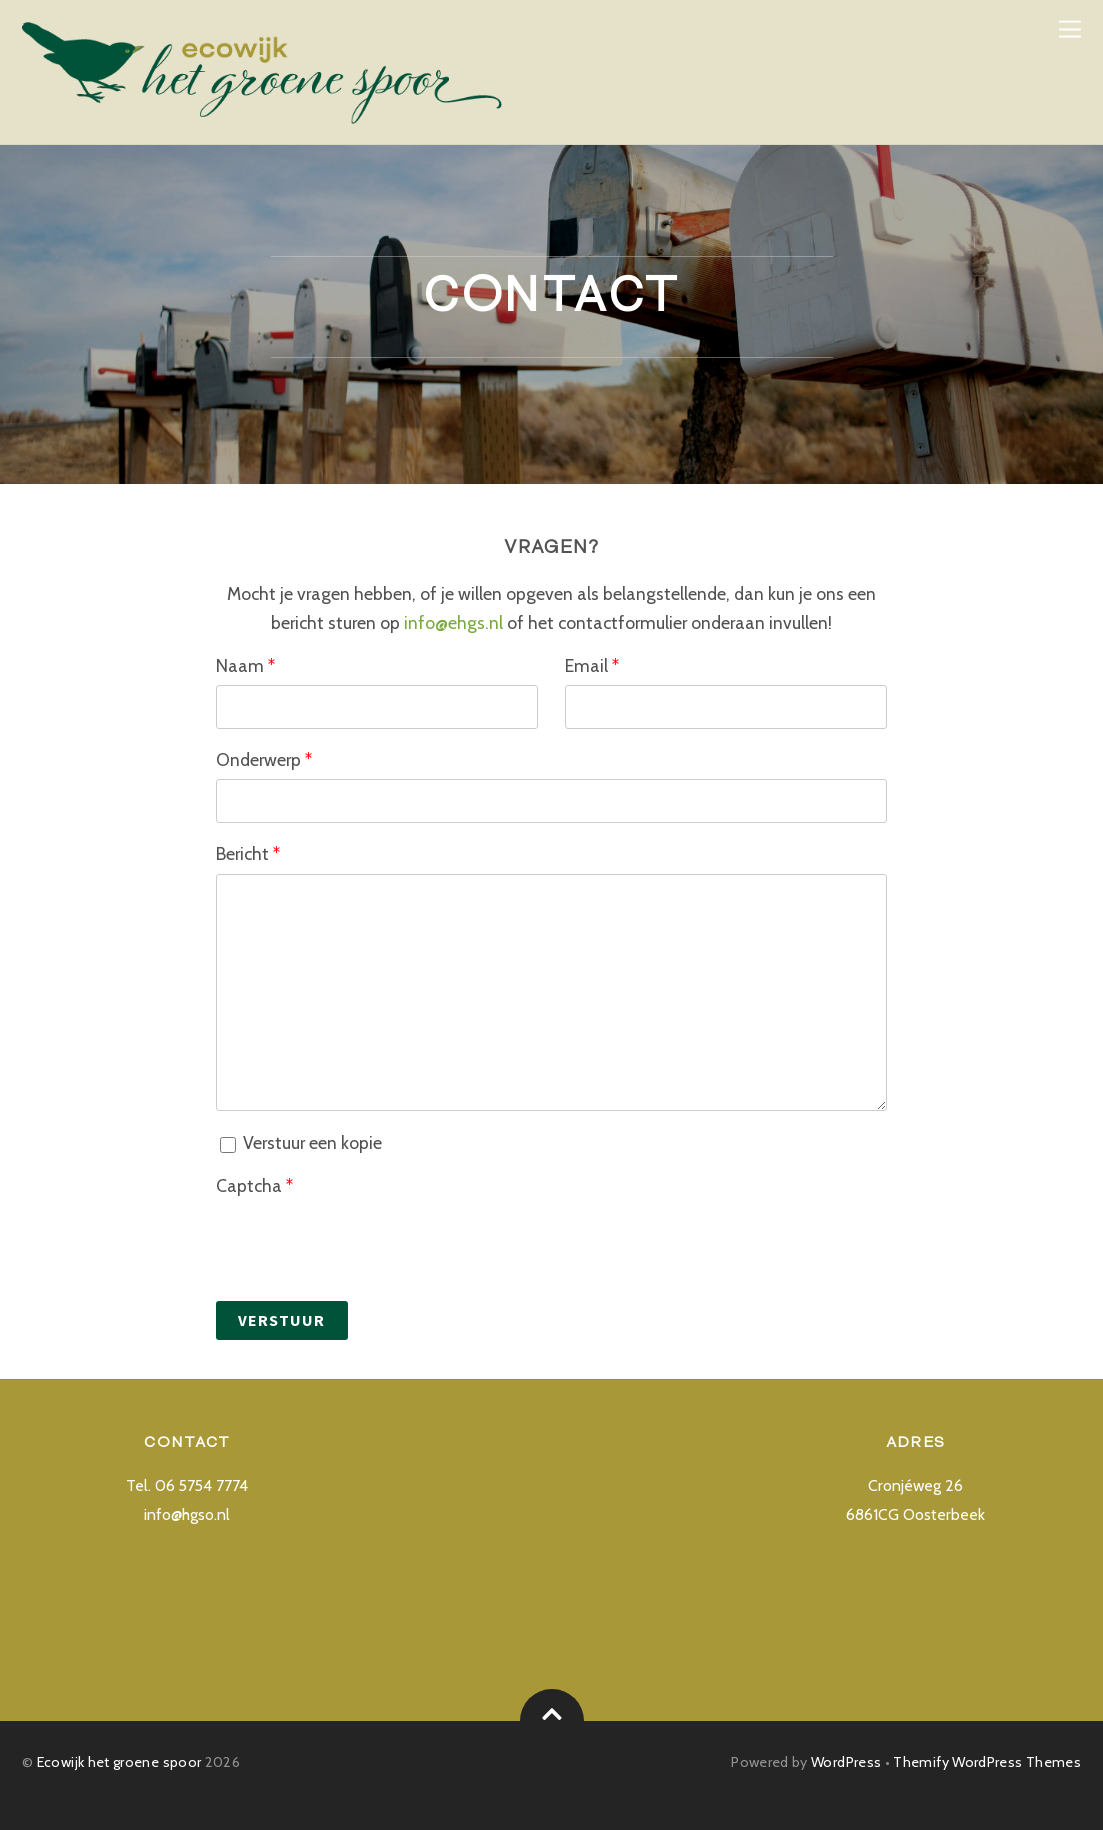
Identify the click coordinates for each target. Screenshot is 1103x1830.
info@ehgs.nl (453, 622)
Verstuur (281, 1320)
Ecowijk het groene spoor (119, 1762)
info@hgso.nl (187, 1514)
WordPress (846, 1762)
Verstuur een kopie (301, 1142)
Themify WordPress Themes (987, 1762)
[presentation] (368, 1244)
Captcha (254, 1185)
